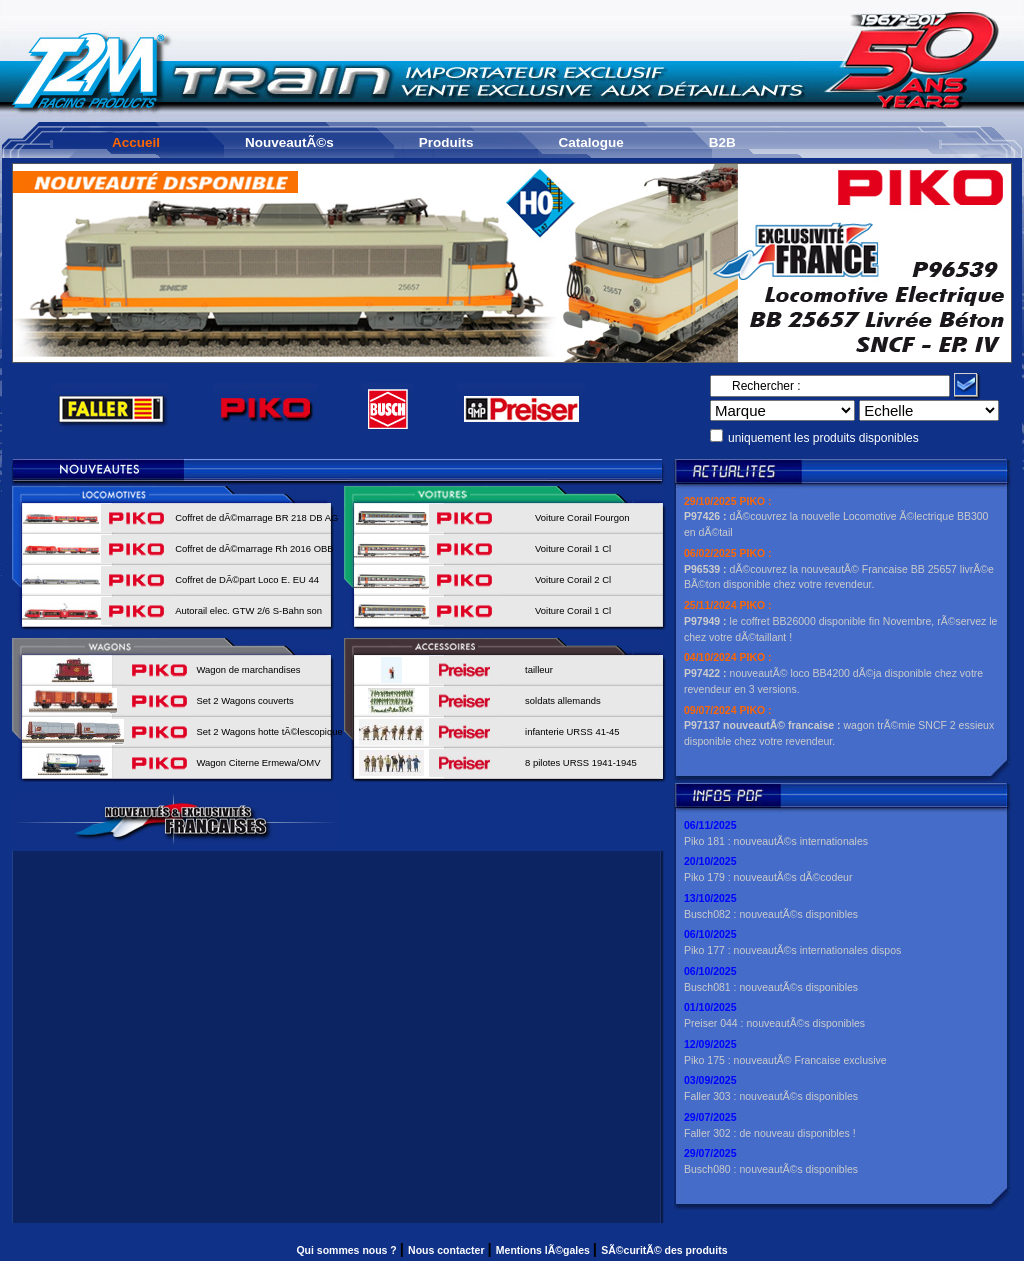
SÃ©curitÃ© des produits (664, 1250)
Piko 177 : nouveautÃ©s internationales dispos (792, 950)
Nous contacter (447, 1250)
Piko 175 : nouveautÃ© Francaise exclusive (785, 1060)
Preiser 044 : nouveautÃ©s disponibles (774, 1023)
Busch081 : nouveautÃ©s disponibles (771, 987)
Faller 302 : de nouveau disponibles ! (770, 1133)
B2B (722, 142)
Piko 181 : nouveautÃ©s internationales (776, 841)
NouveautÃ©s (289, 142)
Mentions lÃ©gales (544, 1250)
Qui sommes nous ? (347, 1250)
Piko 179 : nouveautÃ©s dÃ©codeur (768, 877)
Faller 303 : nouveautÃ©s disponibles (771, 1096)
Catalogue (591, 142)
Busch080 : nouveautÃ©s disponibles (771, 1169)
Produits (446, 142)
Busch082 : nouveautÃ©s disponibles (771, 914)
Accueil (136, 142)
